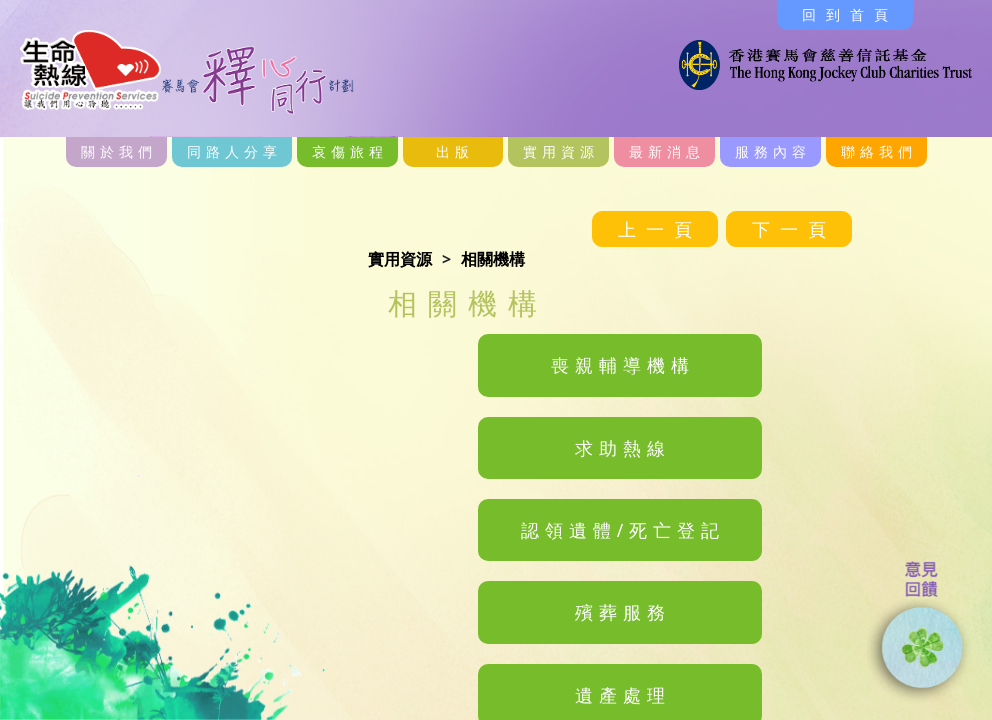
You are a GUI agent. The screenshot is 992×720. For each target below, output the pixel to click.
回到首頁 (850, 14)
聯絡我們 (879, 151)
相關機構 (493, 259)
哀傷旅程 (350, 151)
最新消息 (667, 151)
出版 (455, 151)
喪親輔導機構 (623, 365)
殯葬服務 (623, 612)
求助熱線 (623, 448)
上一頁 (660, 229)
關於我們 (119, 151)
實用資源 (561, 151)
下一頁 (794, 229)
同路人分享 (234, 151)
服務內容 (773, 151)
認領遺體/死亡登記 (623, 530)
